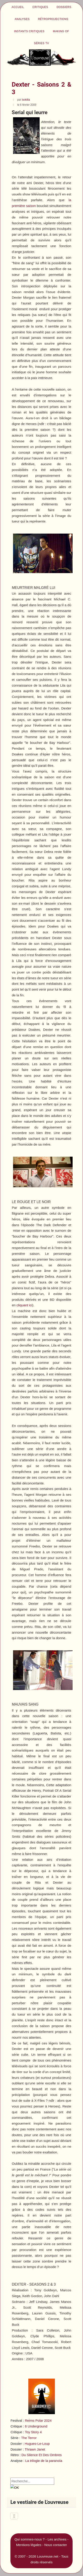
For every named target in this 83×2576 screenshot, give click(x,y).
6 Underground (36, 2426)
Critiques (40, 7)
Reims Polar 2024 (38, 2420)
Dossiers (64, 7)
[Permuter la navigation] (14, 2516)
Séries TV (41, 43)
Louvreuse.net (47, 2556)
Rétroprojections (53, 19)
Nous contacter (55, 2545)
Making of (61, 31)
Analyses (22, 19)
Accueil (18, 7)
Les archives (57, 2539)
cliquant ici (24, 1305)
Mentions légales (28, 2545)
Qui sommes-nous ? (30, 2539)
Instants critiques (29, 31)
